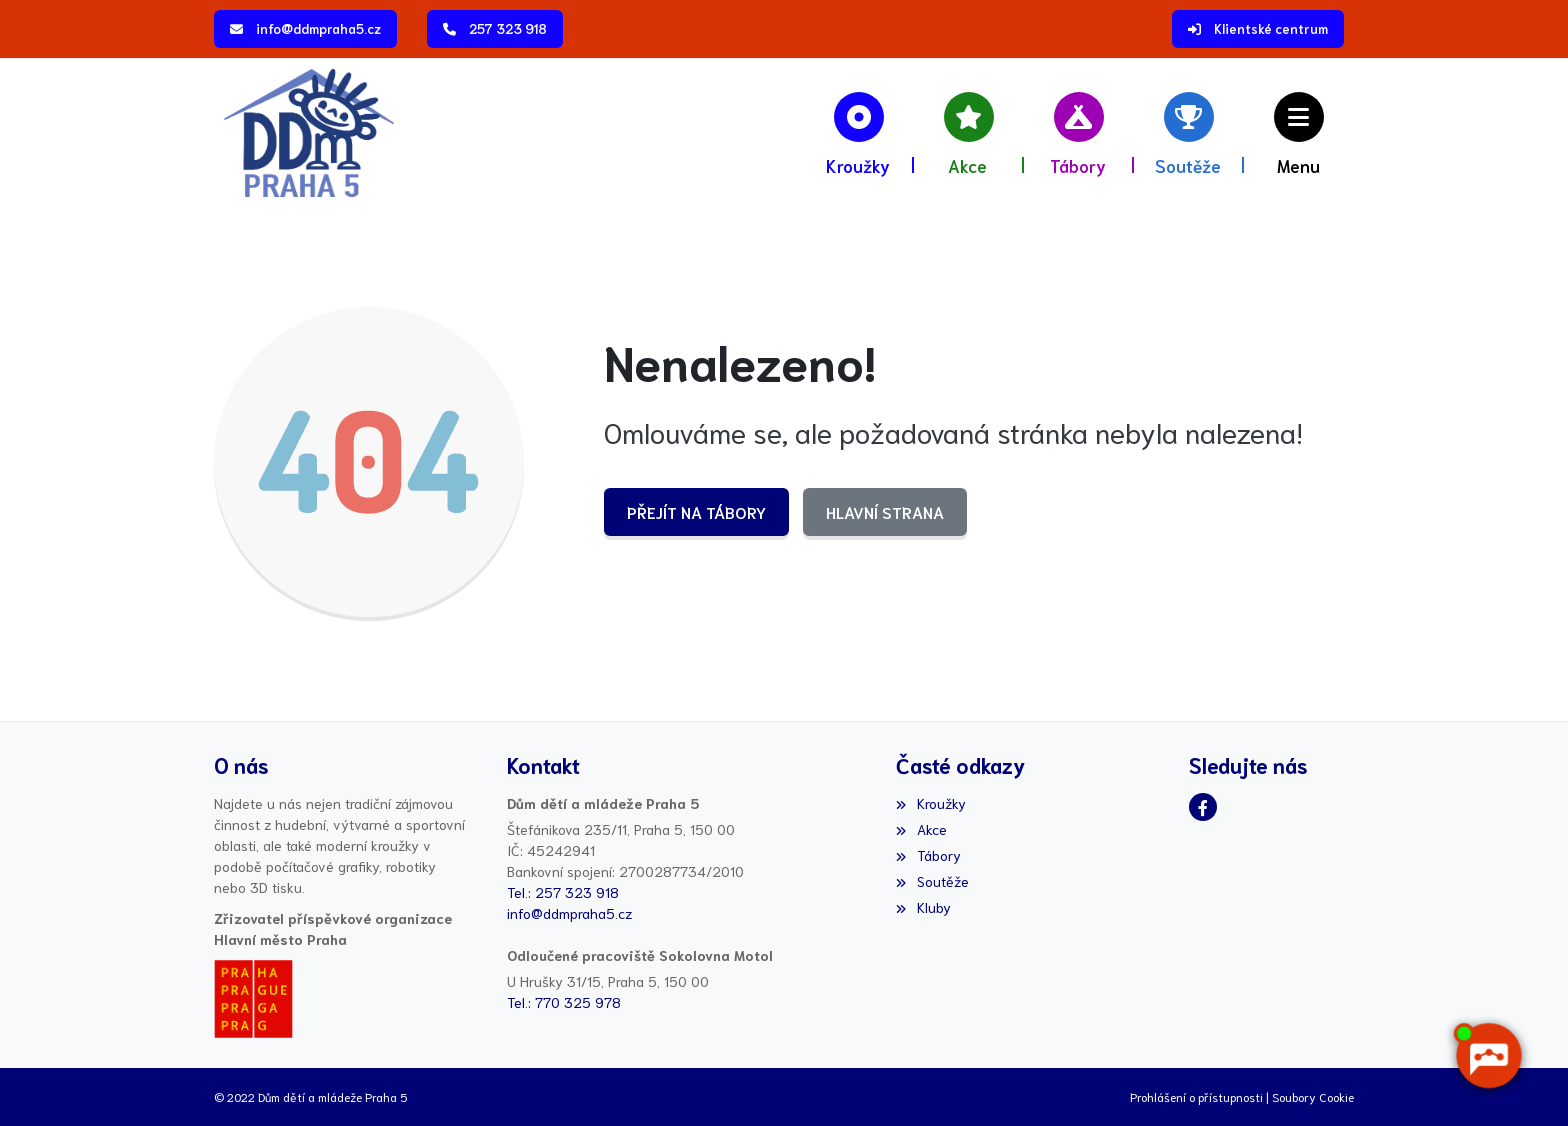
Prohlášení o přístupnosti (1196, 1096)
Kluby (923, 907)
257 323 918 (508, 28)
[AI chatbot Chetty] (1488, 1056)
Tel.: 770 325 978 (564, 1002)
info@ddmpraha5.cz (318, 28)
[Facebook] (1203, 807)
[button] (1299, 132)
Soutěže (932, 881)
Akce (921, 829)
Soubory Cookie (1313, 1096)
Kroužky (930, 803)
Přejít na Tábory (696, 511)
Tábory (928, 855)
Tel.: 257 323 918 (563, 892)
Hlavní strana (885, 511)
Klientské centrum (1271, 28)
